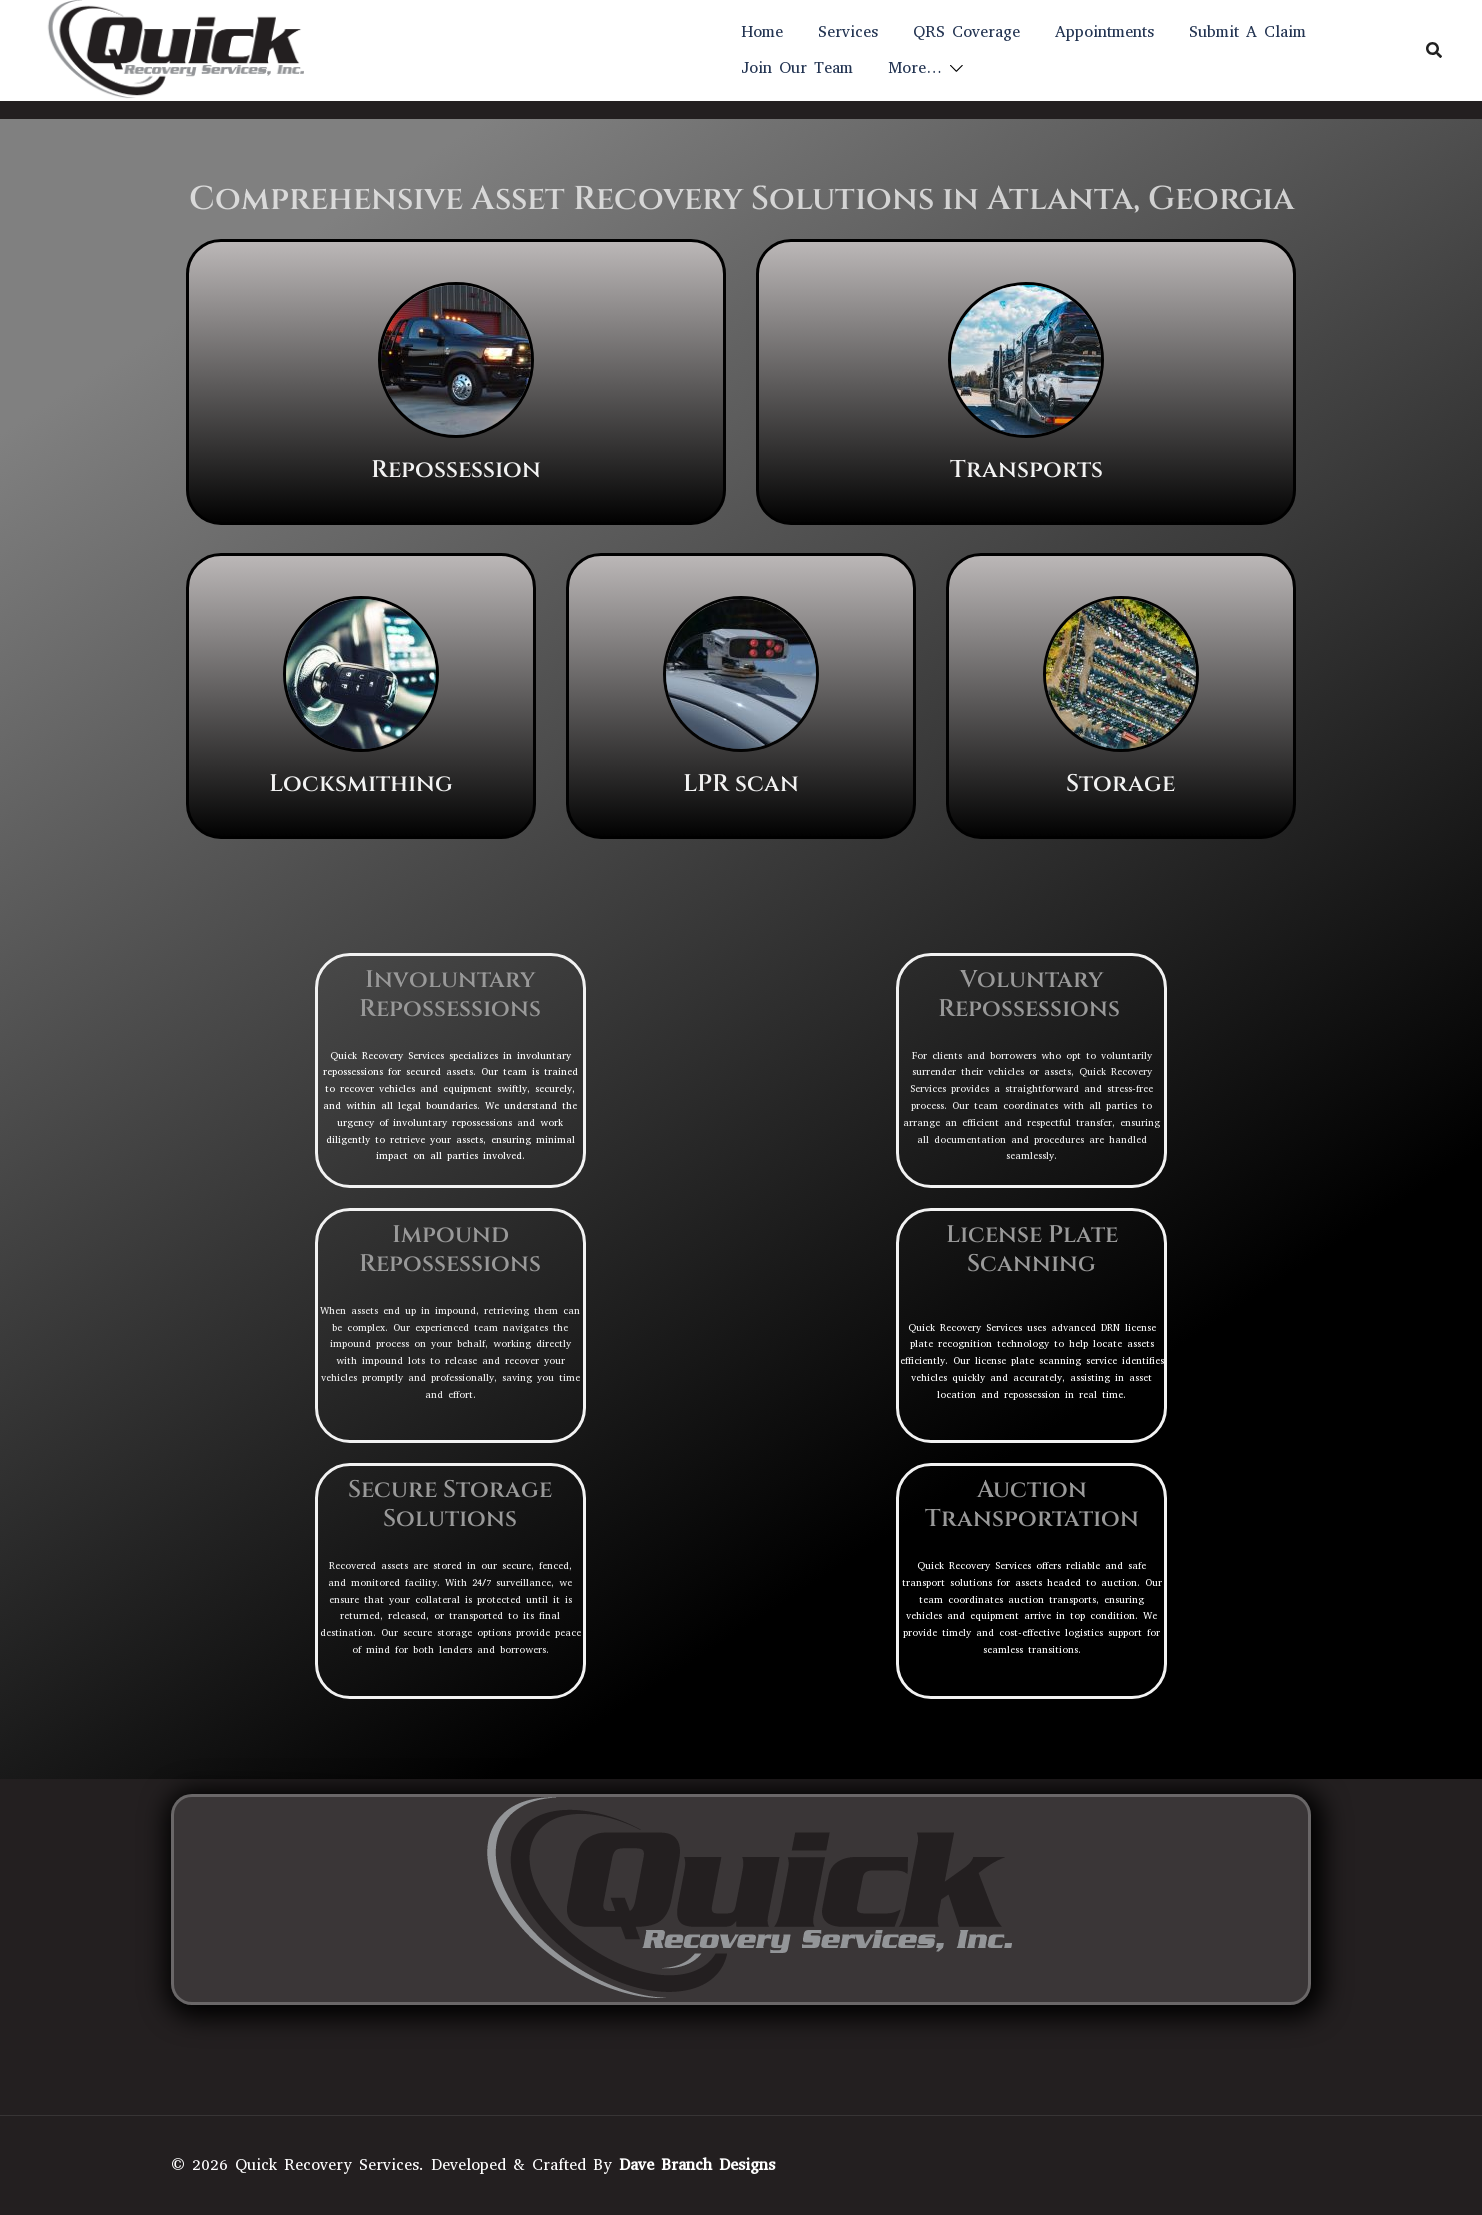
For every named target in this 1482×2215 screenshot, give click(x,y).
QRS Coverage (966, 31)
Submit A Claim (1247, 31)
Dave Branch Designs (697, 2164)
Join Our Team (797, 67)
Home (762, 31)
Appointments (1104, 31)
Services (848, 31)
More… (915, 67)
